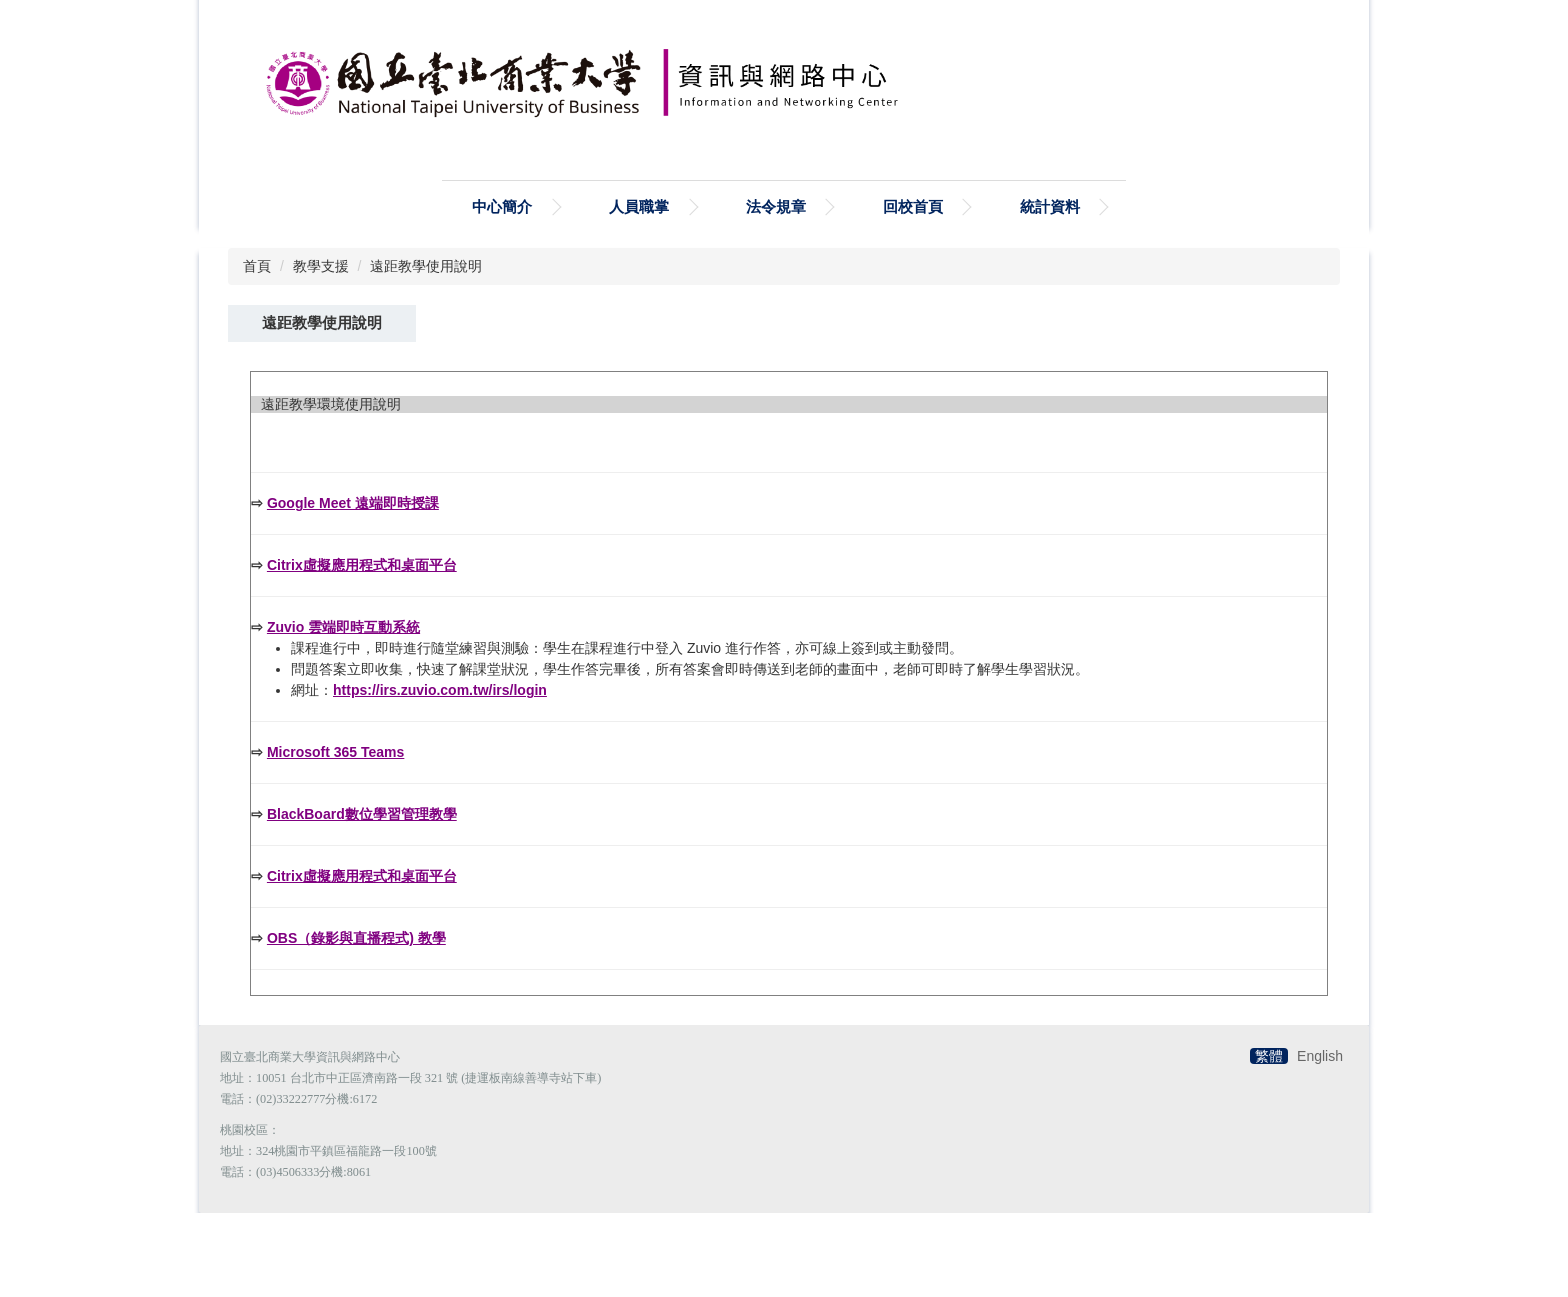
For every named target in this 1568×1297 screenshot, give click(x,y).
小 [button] (1235, 432)
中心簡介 (502, 255)
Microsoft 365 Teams (335, 836)
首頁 (257, 315)
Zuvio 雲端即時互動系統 (343, 711)
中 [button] (1274, 432)
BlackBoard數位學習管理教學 (362, 898)
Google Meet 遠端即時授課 (353, 587)
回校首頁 (913, 255)
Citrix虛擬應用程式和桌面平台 (362, 649)
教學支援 (321, 315)
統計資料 (1050, 255)
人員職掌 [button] (639, 255)
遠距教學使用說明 (426, 315)
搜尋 (455, 169)
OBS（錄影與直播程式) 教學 (356, 1022)
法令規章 (776, 255)
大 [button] (1313, 432)
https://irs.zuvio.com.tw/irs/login (440, 774)
